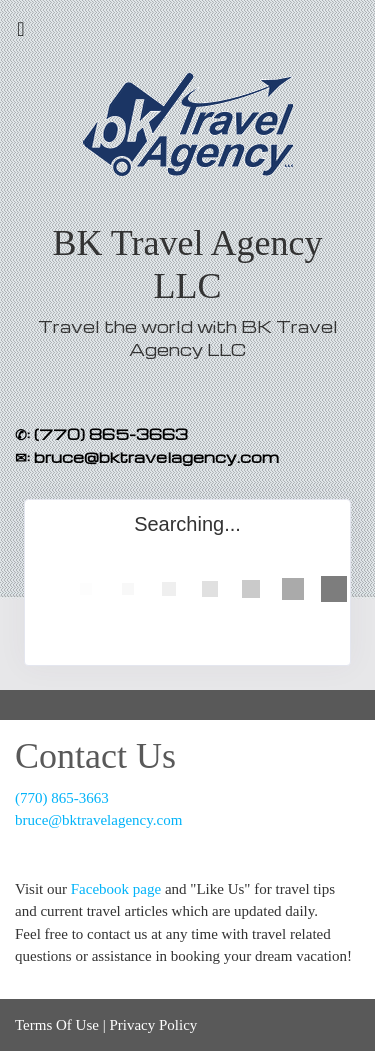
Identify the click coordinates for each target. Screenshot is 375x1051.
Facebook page (116, 889)
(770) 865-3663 (62, 798)
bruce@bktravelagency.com (98, 820)
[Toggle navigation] (21, 34)
